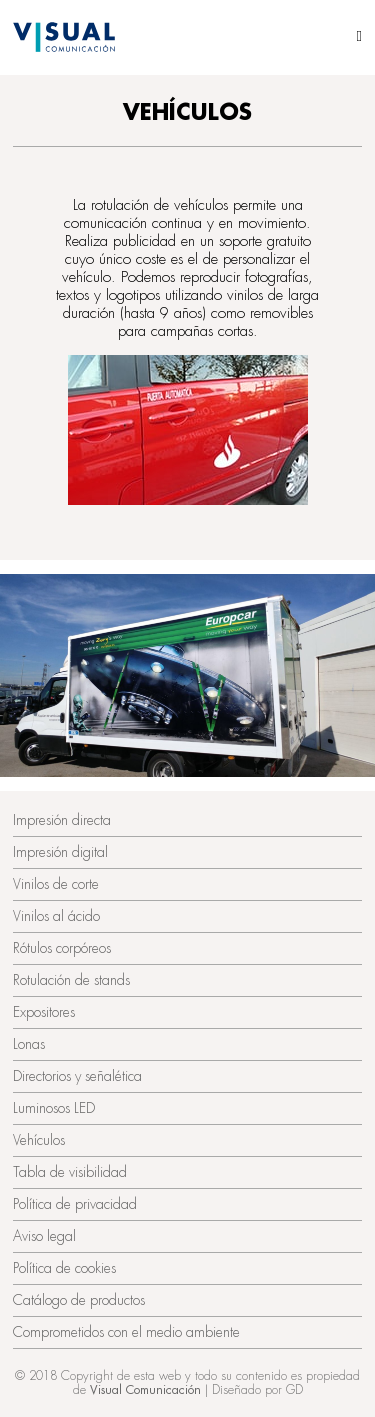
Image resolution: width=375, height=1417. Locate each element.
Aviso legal (44, 1236)
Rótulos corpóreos (62, 948)
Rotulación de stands (71, 980)
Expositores (44, 1012)
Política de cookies (64, 1268)
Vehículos (39, 1140)
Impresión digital (60, 852)
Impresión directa (62, 820)
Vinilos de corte (56, 884)
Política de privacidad (75, 1204)
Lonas (29, 1044)
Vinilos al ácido (56, 916)
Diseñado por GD (257, 1390)
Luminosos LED (54, 1108)
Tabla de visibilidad (70, 1172)
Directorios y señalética (77, 1076)
